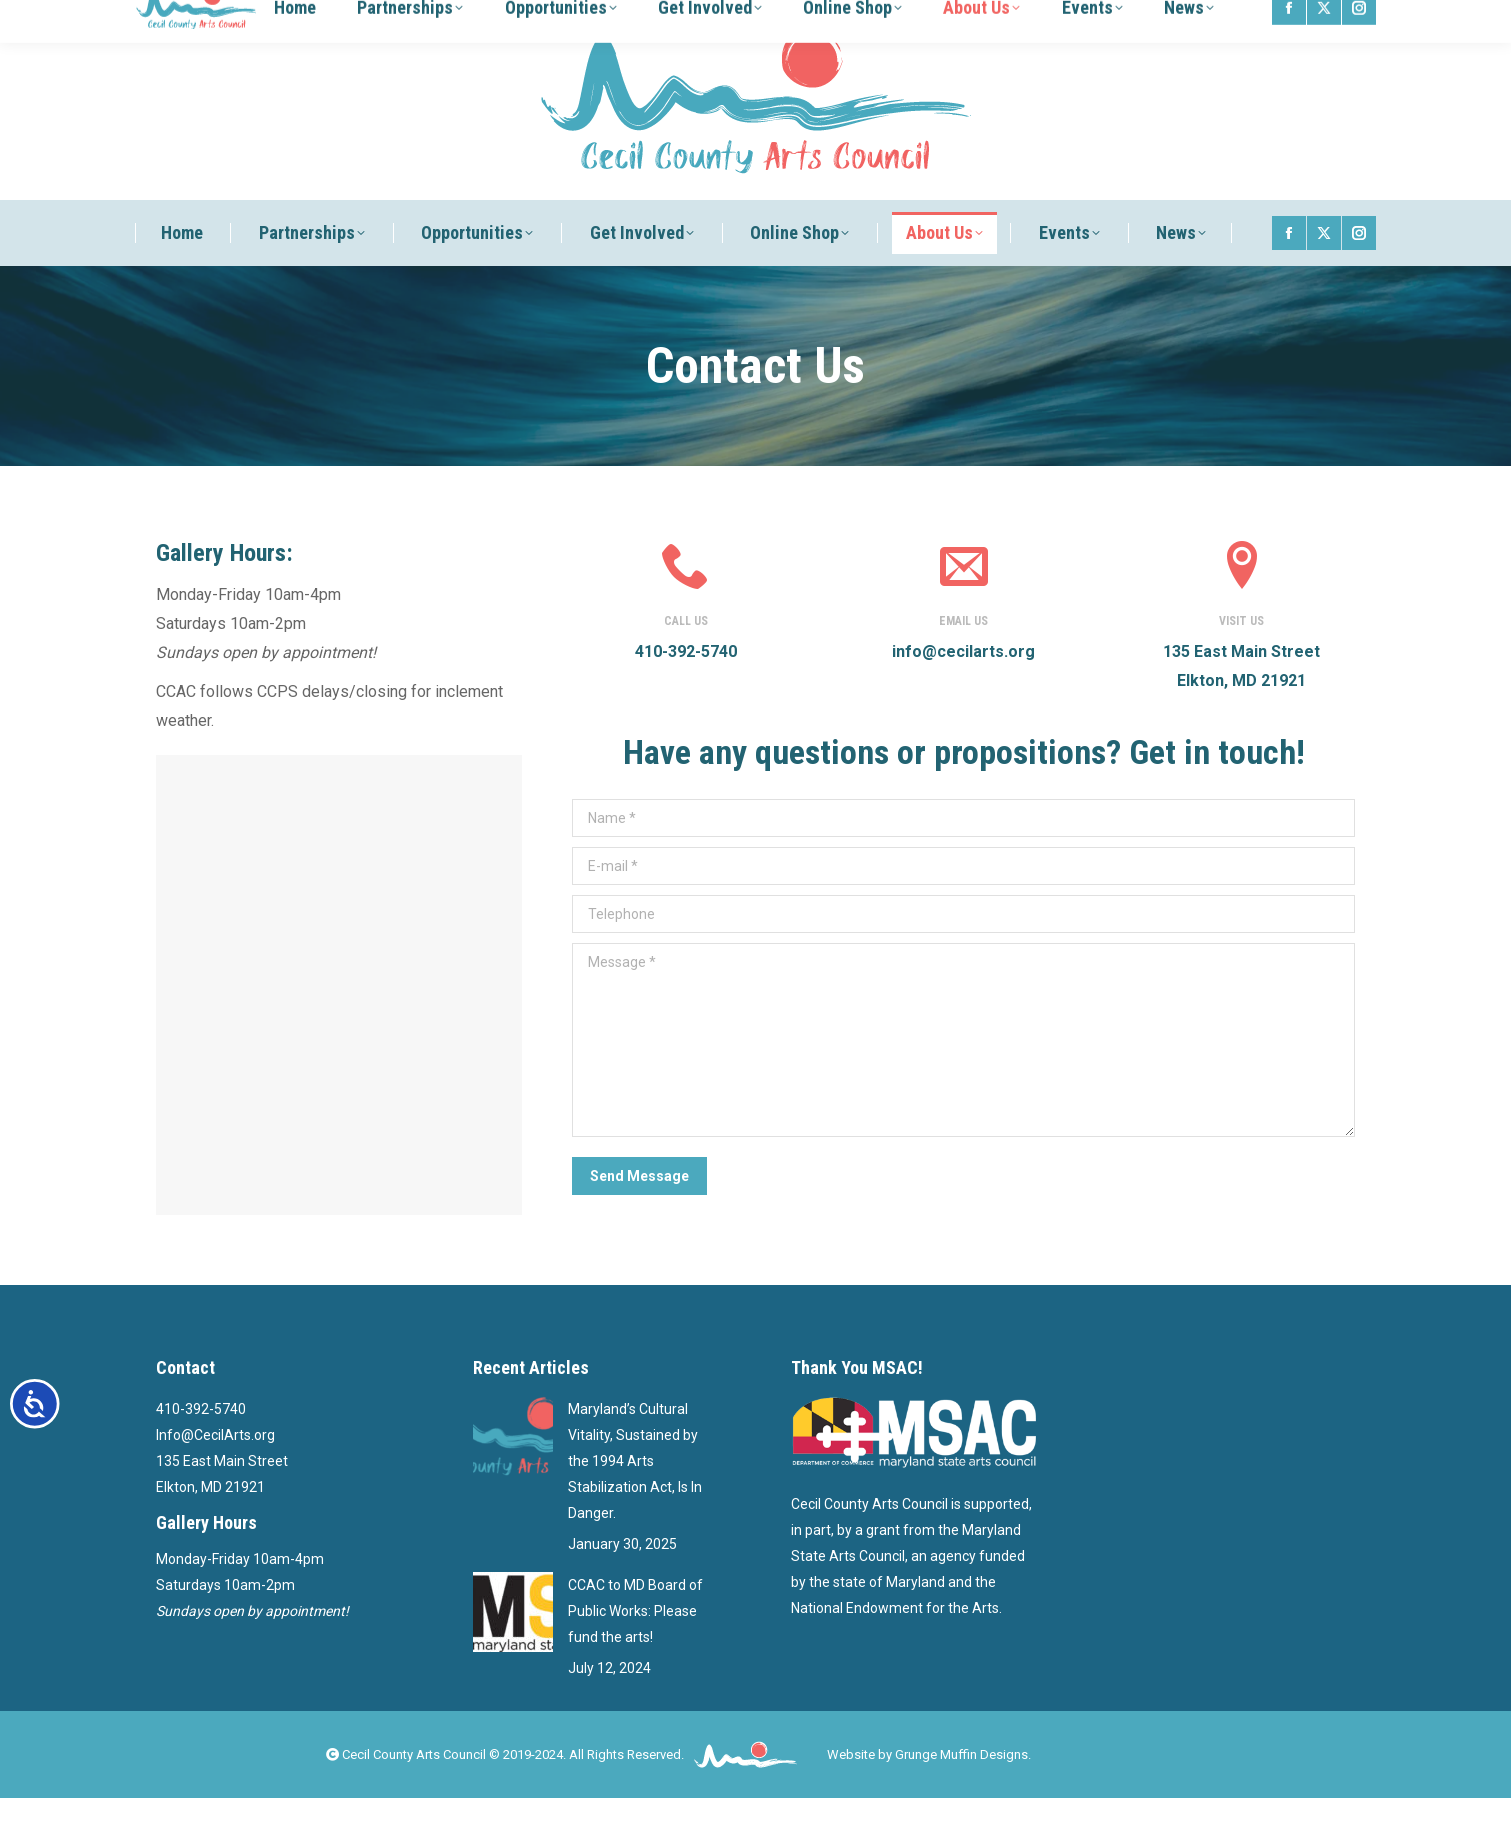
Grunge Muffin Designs (961, 1792)
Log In (1046, 19)
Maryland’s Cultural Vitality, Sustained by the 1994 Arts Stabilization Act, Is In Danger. (635, 1499)
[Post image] (513, 1474)
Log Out (1096, 19)
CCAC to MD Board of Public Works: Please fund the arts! (635, 1649)
